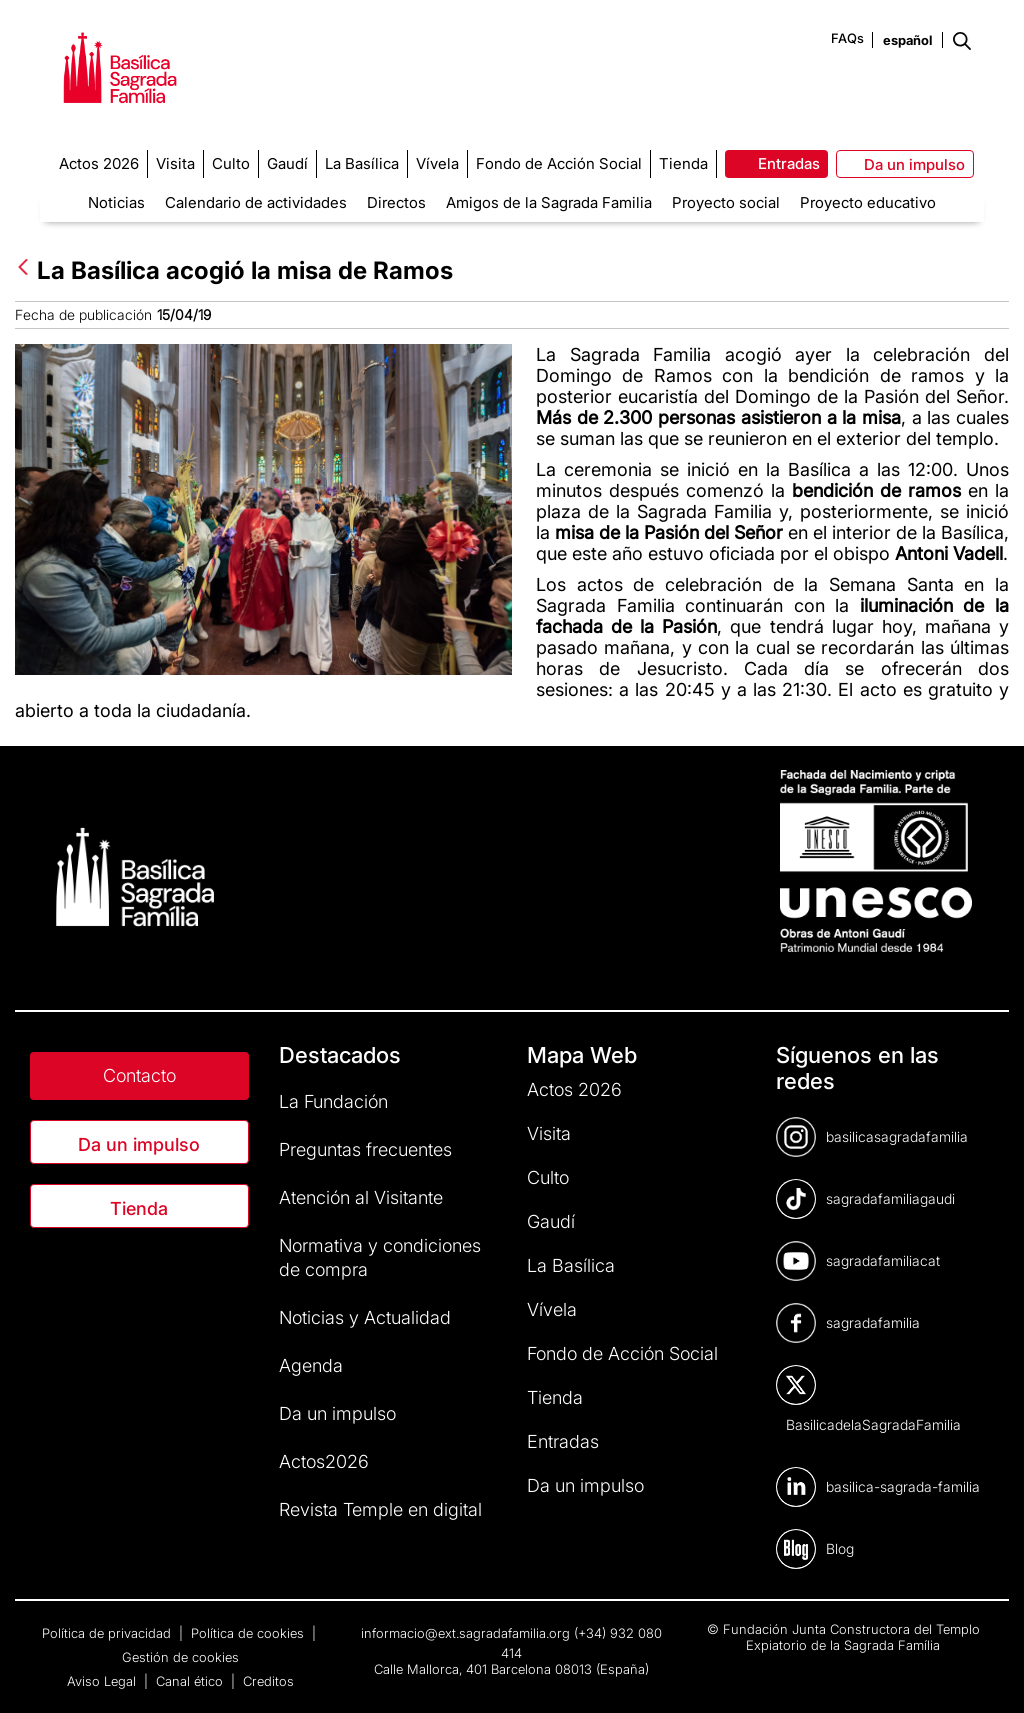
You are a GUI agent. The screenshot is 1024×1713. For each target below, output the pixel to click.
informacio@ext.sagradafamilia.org (465, 1633)
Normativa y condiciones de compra (380, 1257)
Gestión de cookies (180, 1657)
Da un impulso (139, 1144)
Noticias (116, 202)
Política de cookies (249, 1633)
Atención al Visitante (361, 1197)
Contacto (139, 1075)
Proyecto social (726, 202)
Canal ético (191, 1681)
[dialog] (986, 1673)
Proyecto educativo (868, 202)
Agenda (311, 1365)
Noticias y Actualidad (365, 1317)
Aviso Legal (103, 1681)
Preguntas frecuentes (365, 1149)
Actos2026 (324, 1461)
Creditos (268, 1681)
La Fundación (333, 1101)
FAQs (847, 38)
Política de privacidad (108, 1633)
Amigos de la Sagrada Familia (549, 202)
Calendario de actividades (256, 202)
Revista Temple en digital (380, 1509)
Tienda (139, 1208)
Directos (396, 202)
